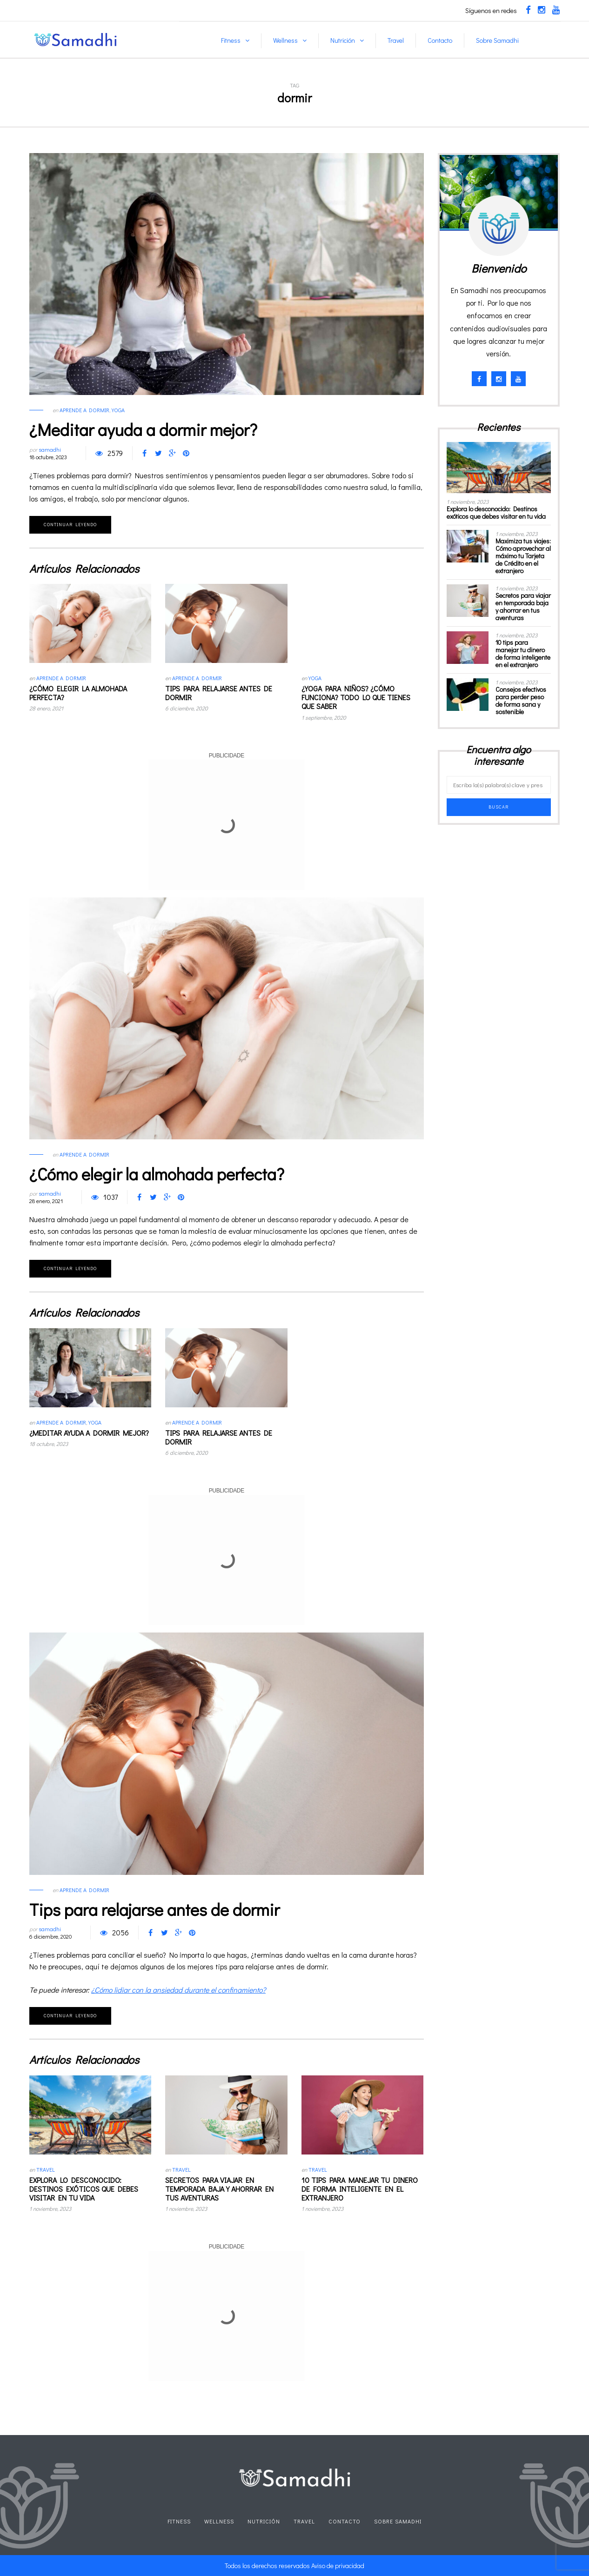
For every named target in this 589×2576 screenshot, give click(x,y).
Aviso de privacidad (337, 2565)
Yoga (118, 410)
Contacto (440, 40)
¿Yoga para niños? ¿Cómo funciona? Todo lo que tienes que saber (355, 697)
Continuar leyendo (70, 525)
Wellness (285, 40)
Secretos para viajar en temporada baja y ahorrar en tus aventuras (219, 2188)
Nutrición (342, 40)
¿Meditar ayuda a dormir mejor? (143, 429)
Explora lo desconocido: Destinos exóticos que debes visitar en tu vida (83, 2188)
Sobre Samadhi (497, 40)
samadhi (50, 449)
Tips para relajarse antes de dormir (218, 692)
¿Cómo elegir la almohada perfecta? (78, 692)
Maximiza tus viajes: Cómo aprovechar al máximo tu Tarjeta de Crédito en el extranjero (523, 555)
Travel (396, 40)
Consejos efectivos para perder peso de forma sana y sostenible (520, 700)
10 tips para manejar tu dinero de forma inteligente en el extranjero (359, 2188)
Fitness (231, 40)
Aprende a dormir (84, 410)
